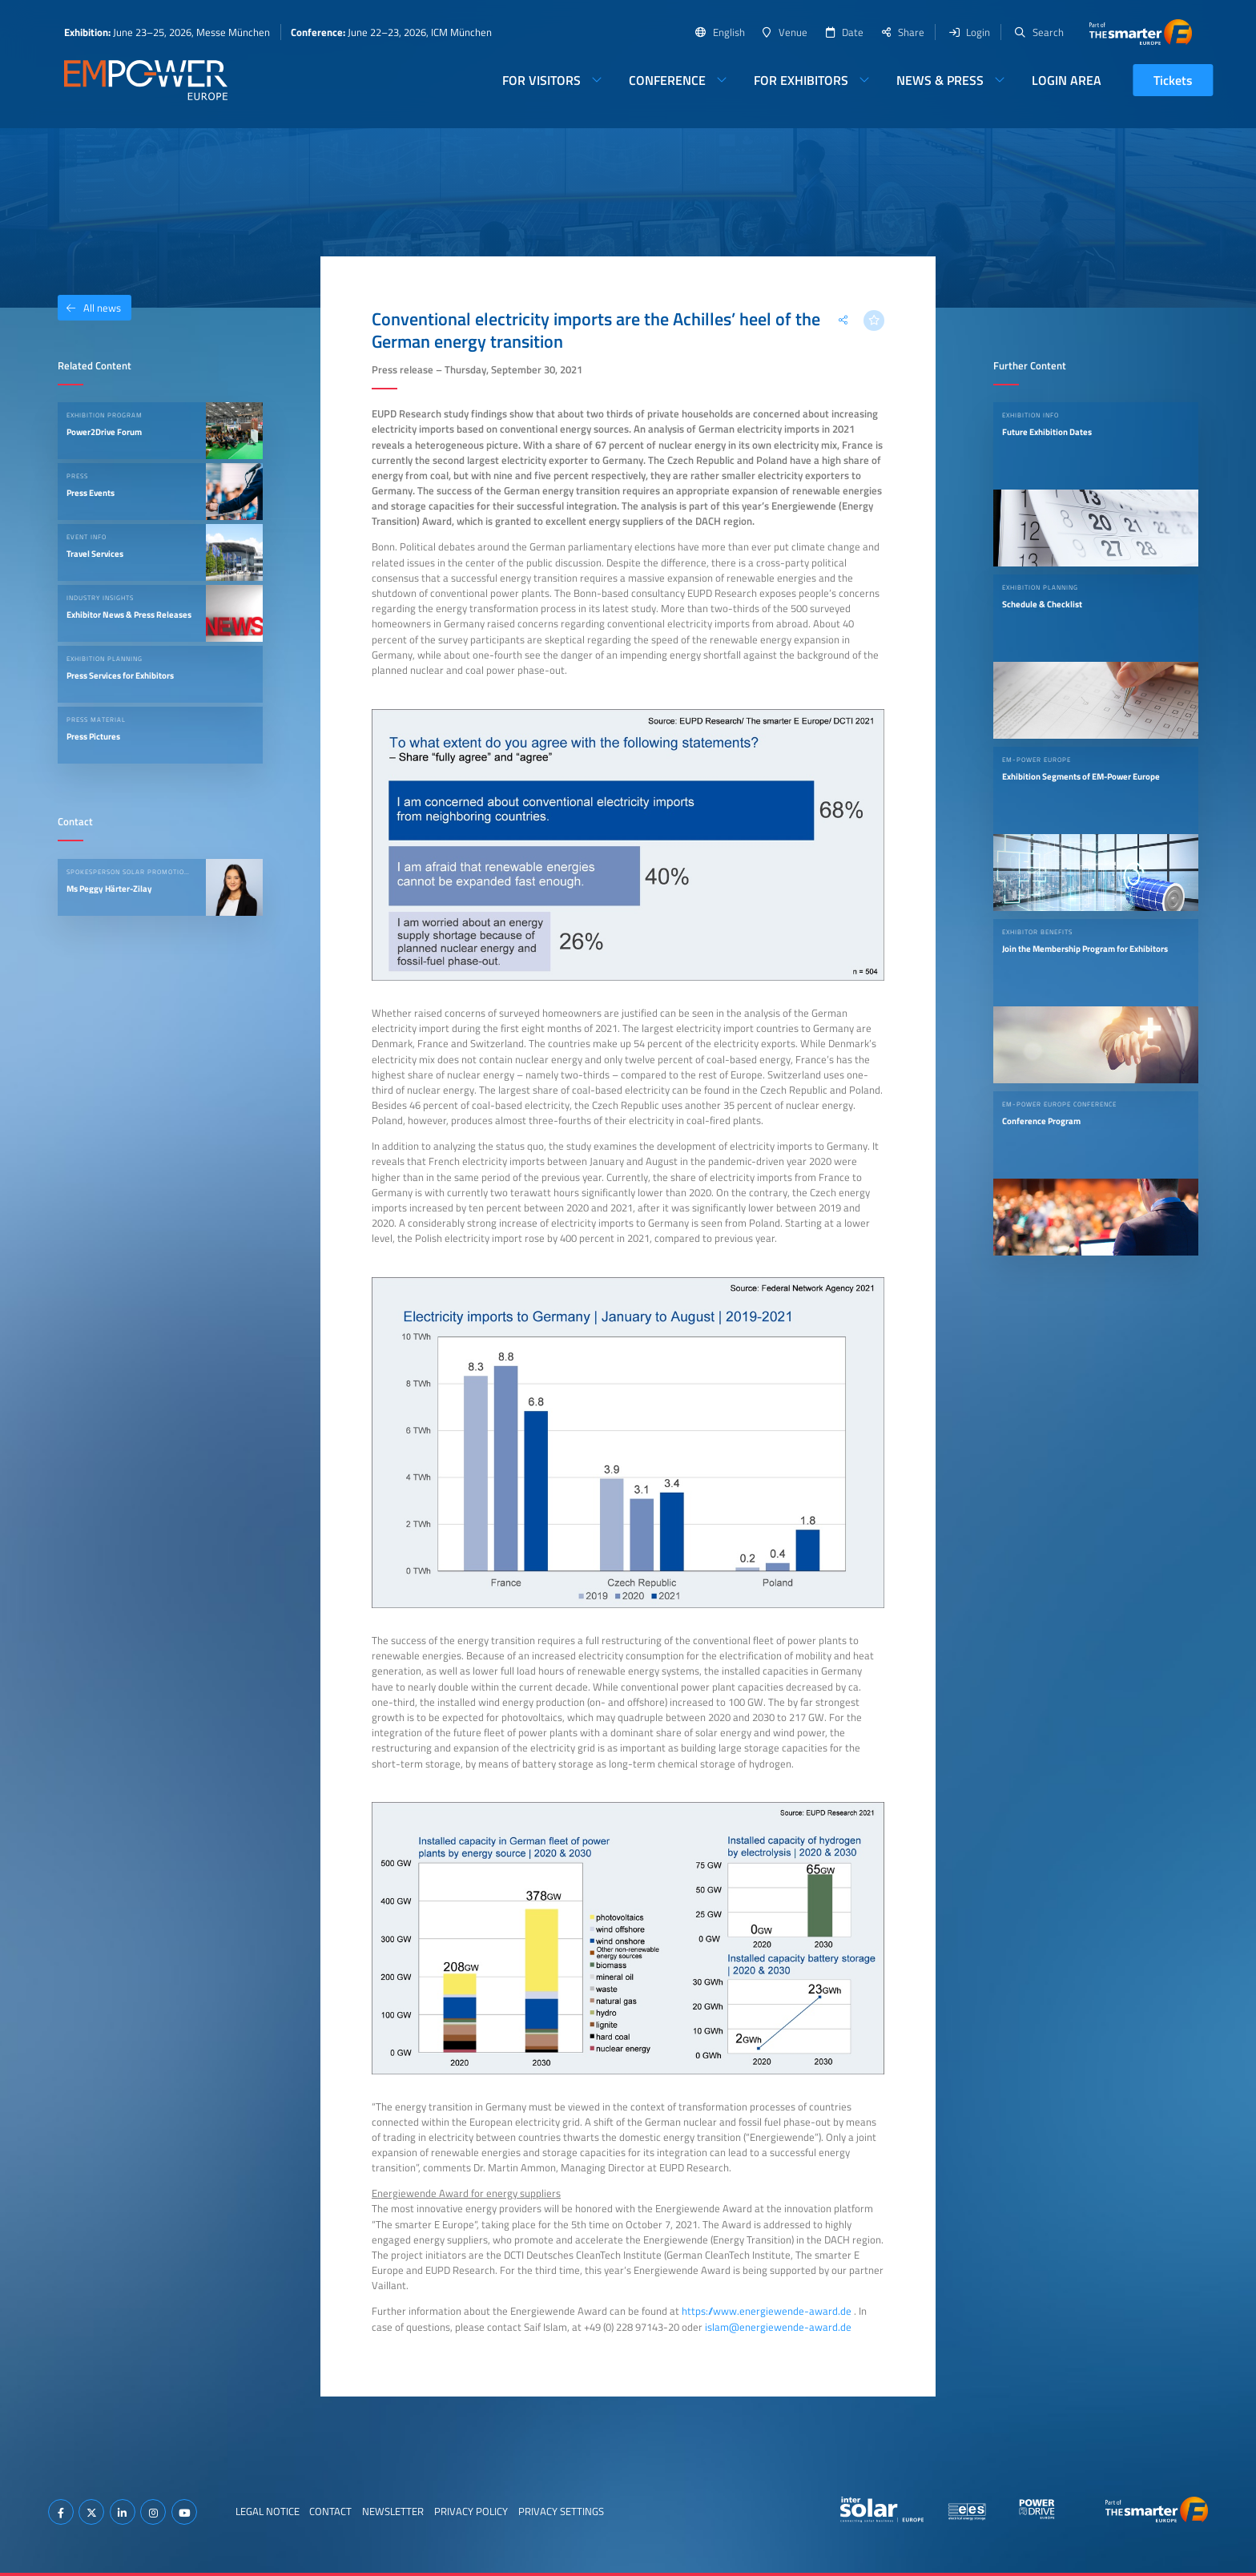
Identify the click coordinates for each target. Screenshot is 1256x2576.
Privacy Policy (471, 2511)
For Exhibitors (801, 80)
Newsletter (393, 2511)
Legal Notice (267, 2511)
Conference (667, 80)
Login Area (1066, 80)
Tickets (1173, 80)
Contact (330, 2511)
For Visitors (541, 80)
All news (89, 308)
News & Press (940, 80)
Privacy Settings (561, 2511)
